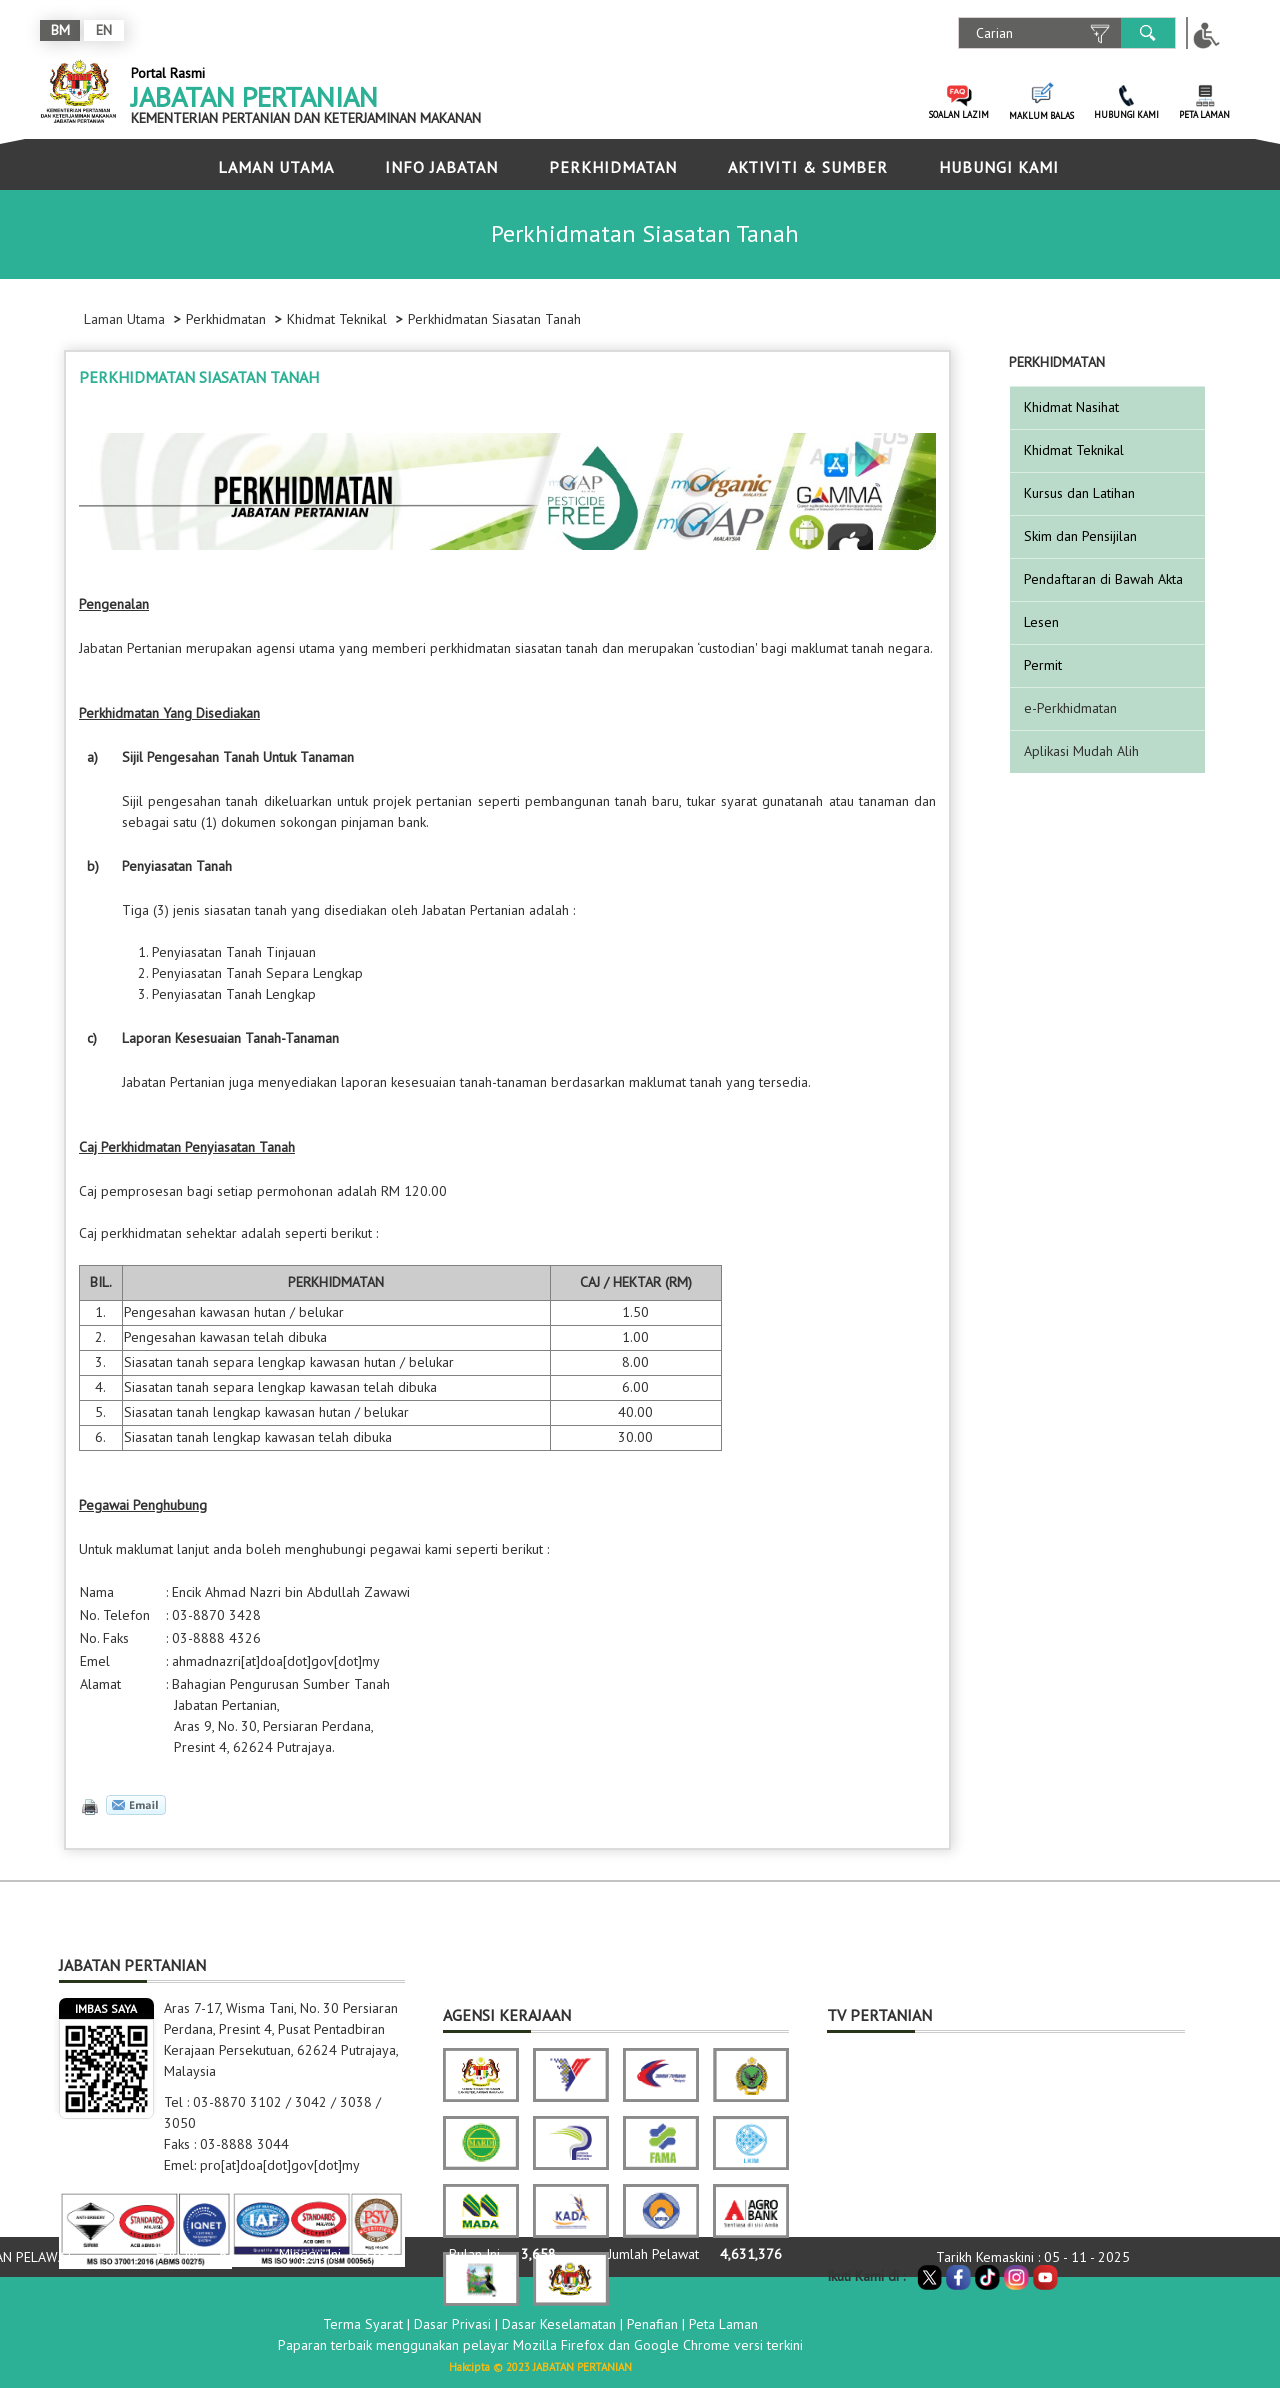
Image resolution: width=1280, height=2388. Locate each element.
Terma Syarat (363, 2324)
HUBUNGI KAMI (1126, 114)
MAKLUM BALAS (1041, 115)
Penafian (652, 2324)
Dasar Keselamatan (559, 2324)
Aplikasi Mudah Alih (1081, 751)
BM (60, 30)
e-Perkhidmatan (1070, 708)
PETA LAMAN (1204, 114)
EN (104, 30)
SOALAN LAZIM (959, 114)
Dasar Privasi (452, 2324)
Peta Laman (723, 2324)
